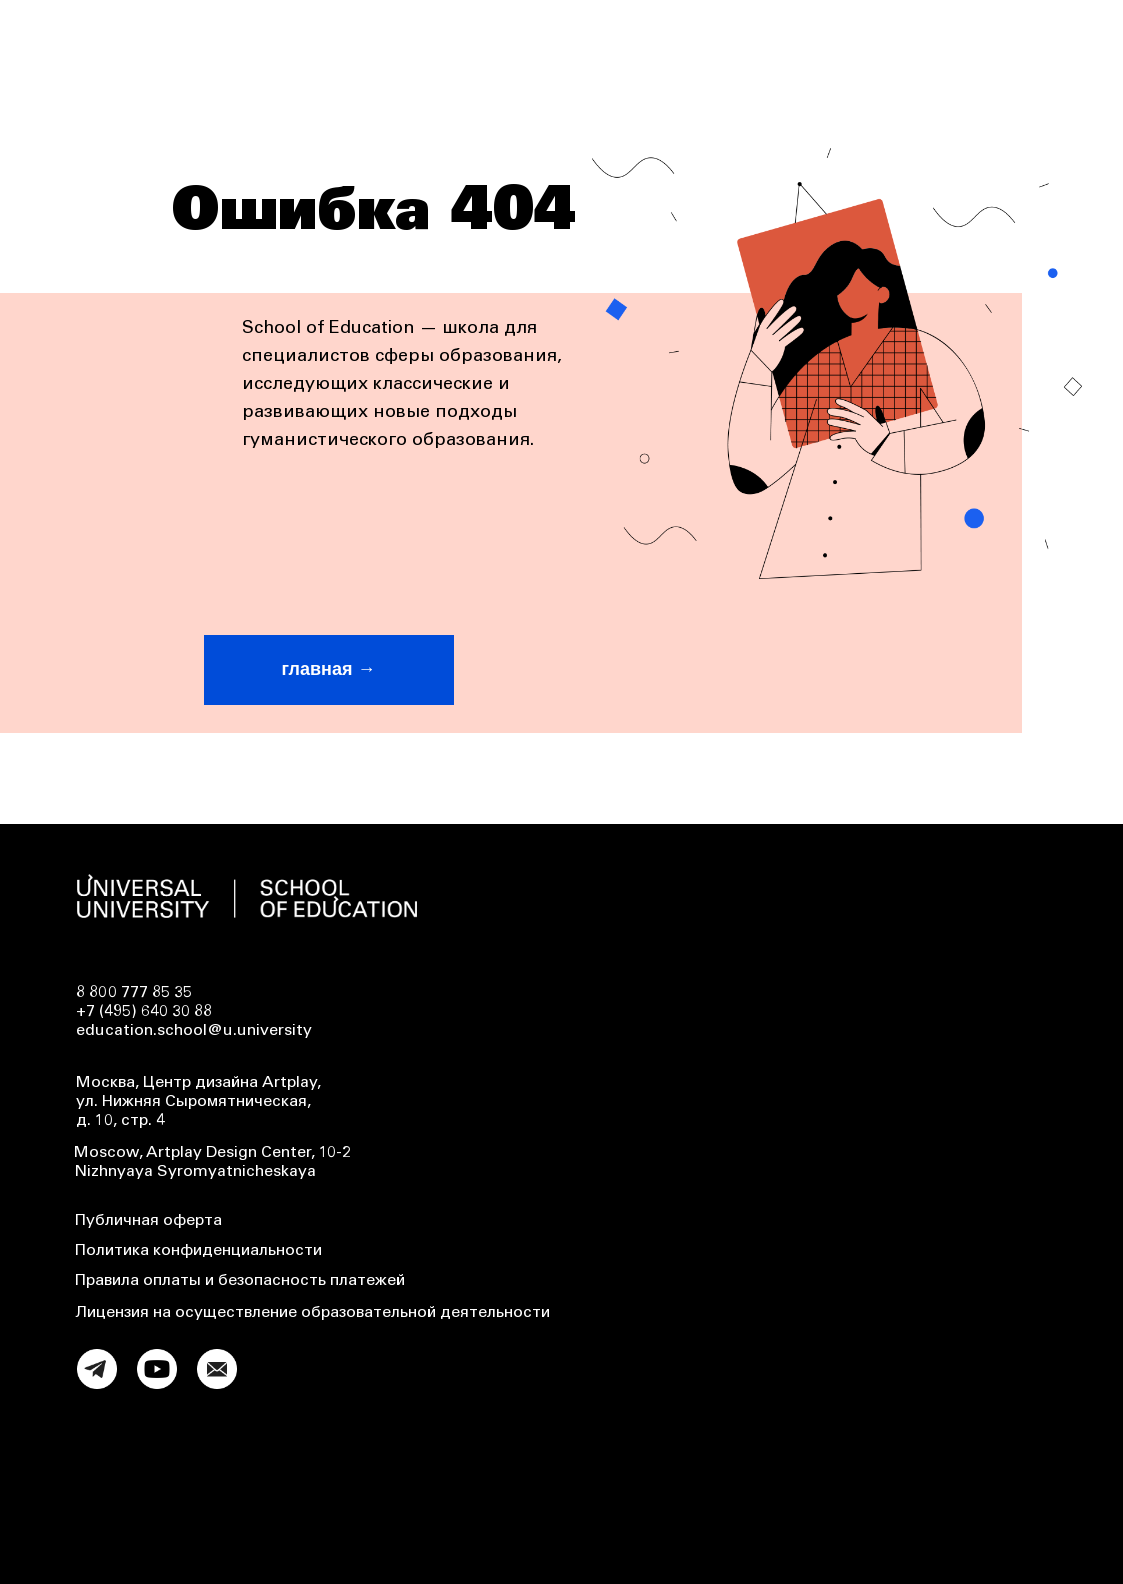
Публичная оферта (148, 1221)
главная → (329, 669)
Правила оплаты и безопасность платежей (240, 1281)
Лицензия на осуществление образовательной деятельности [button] (312, 1313)
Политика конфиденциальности (198, 1251)
